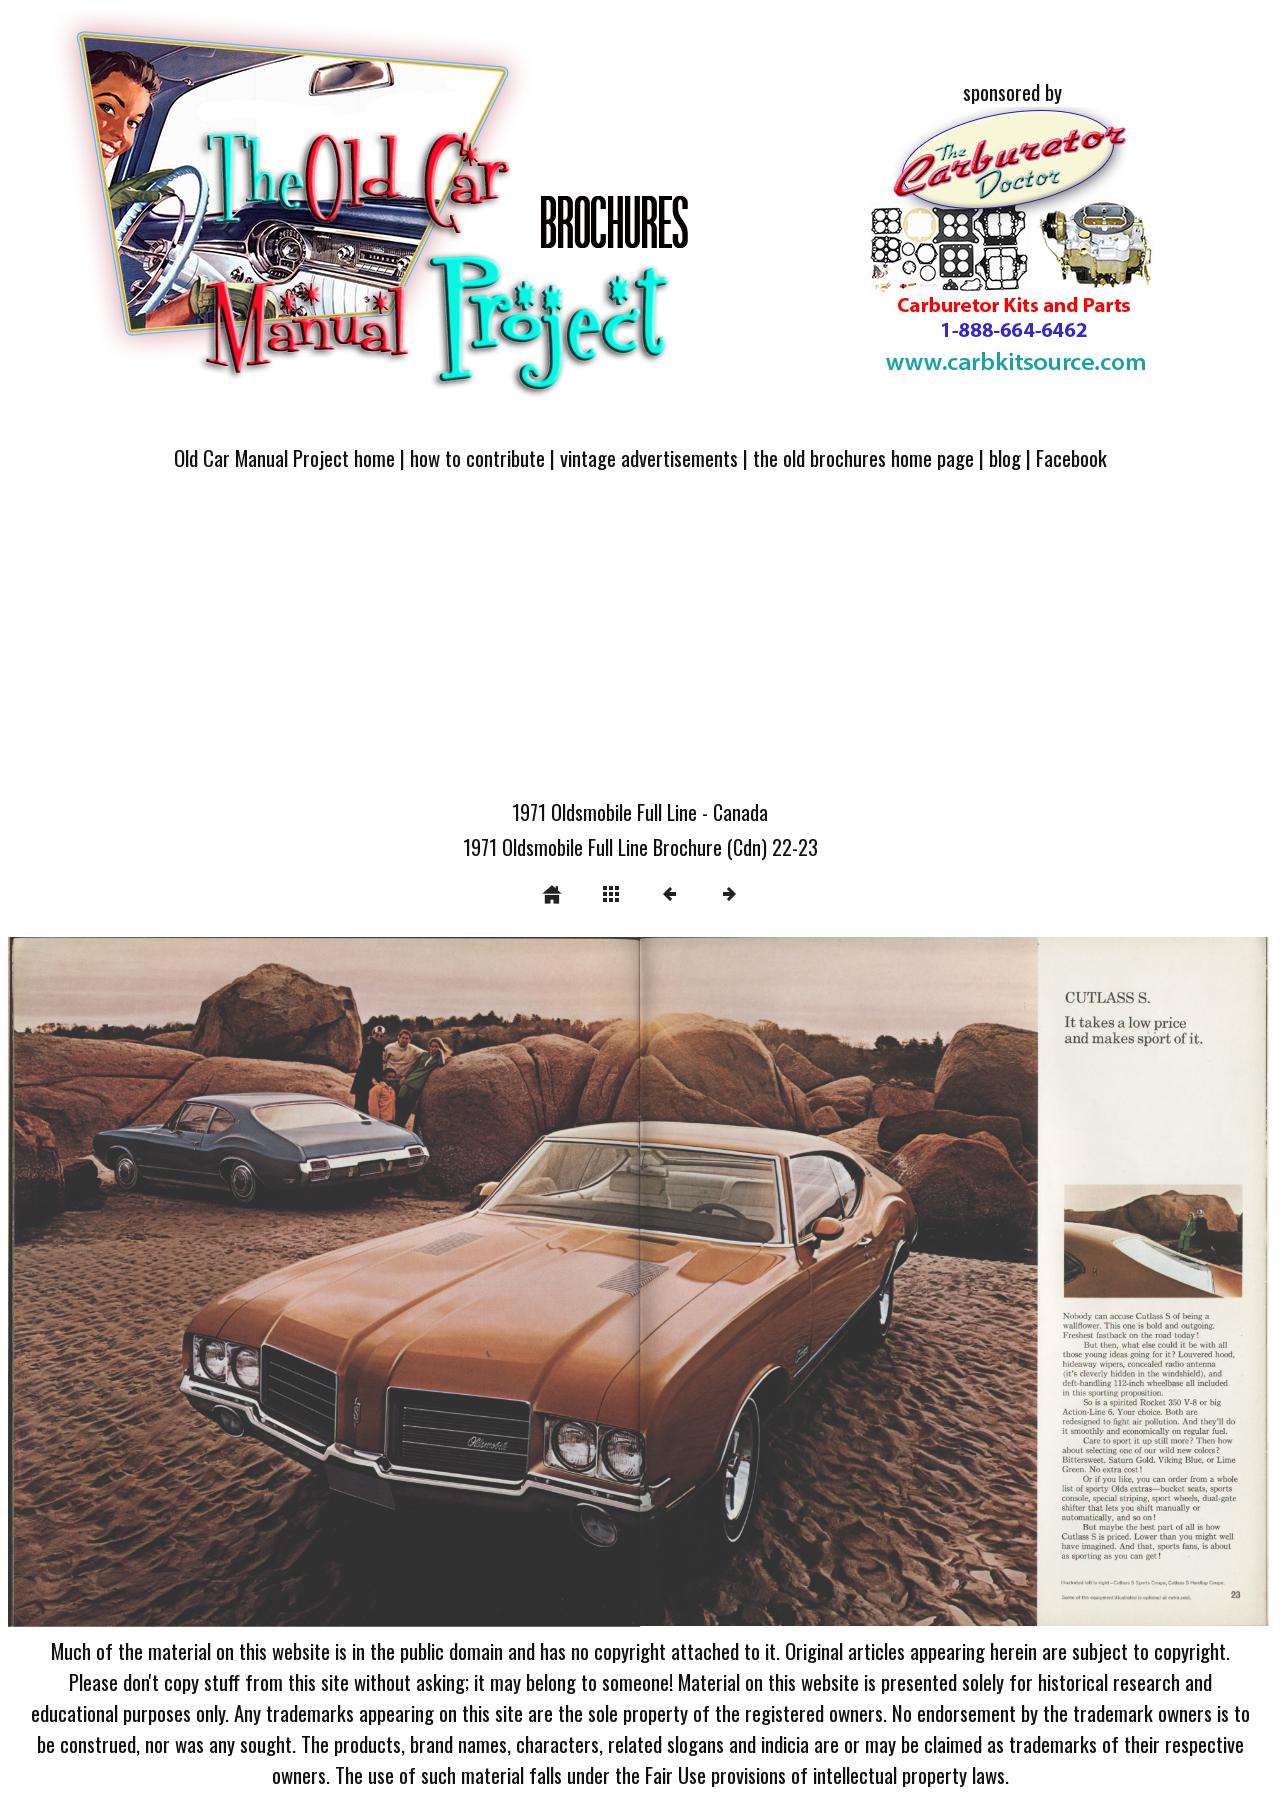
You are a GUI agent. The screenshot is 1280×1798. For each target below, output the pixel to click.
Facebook (1071, 457)
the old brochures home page (863, 457)
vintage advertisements (649, 457)
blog (1005, 457)
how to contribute (477, 457)
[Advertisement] (640, 647)
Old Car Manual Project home (284, 457)
